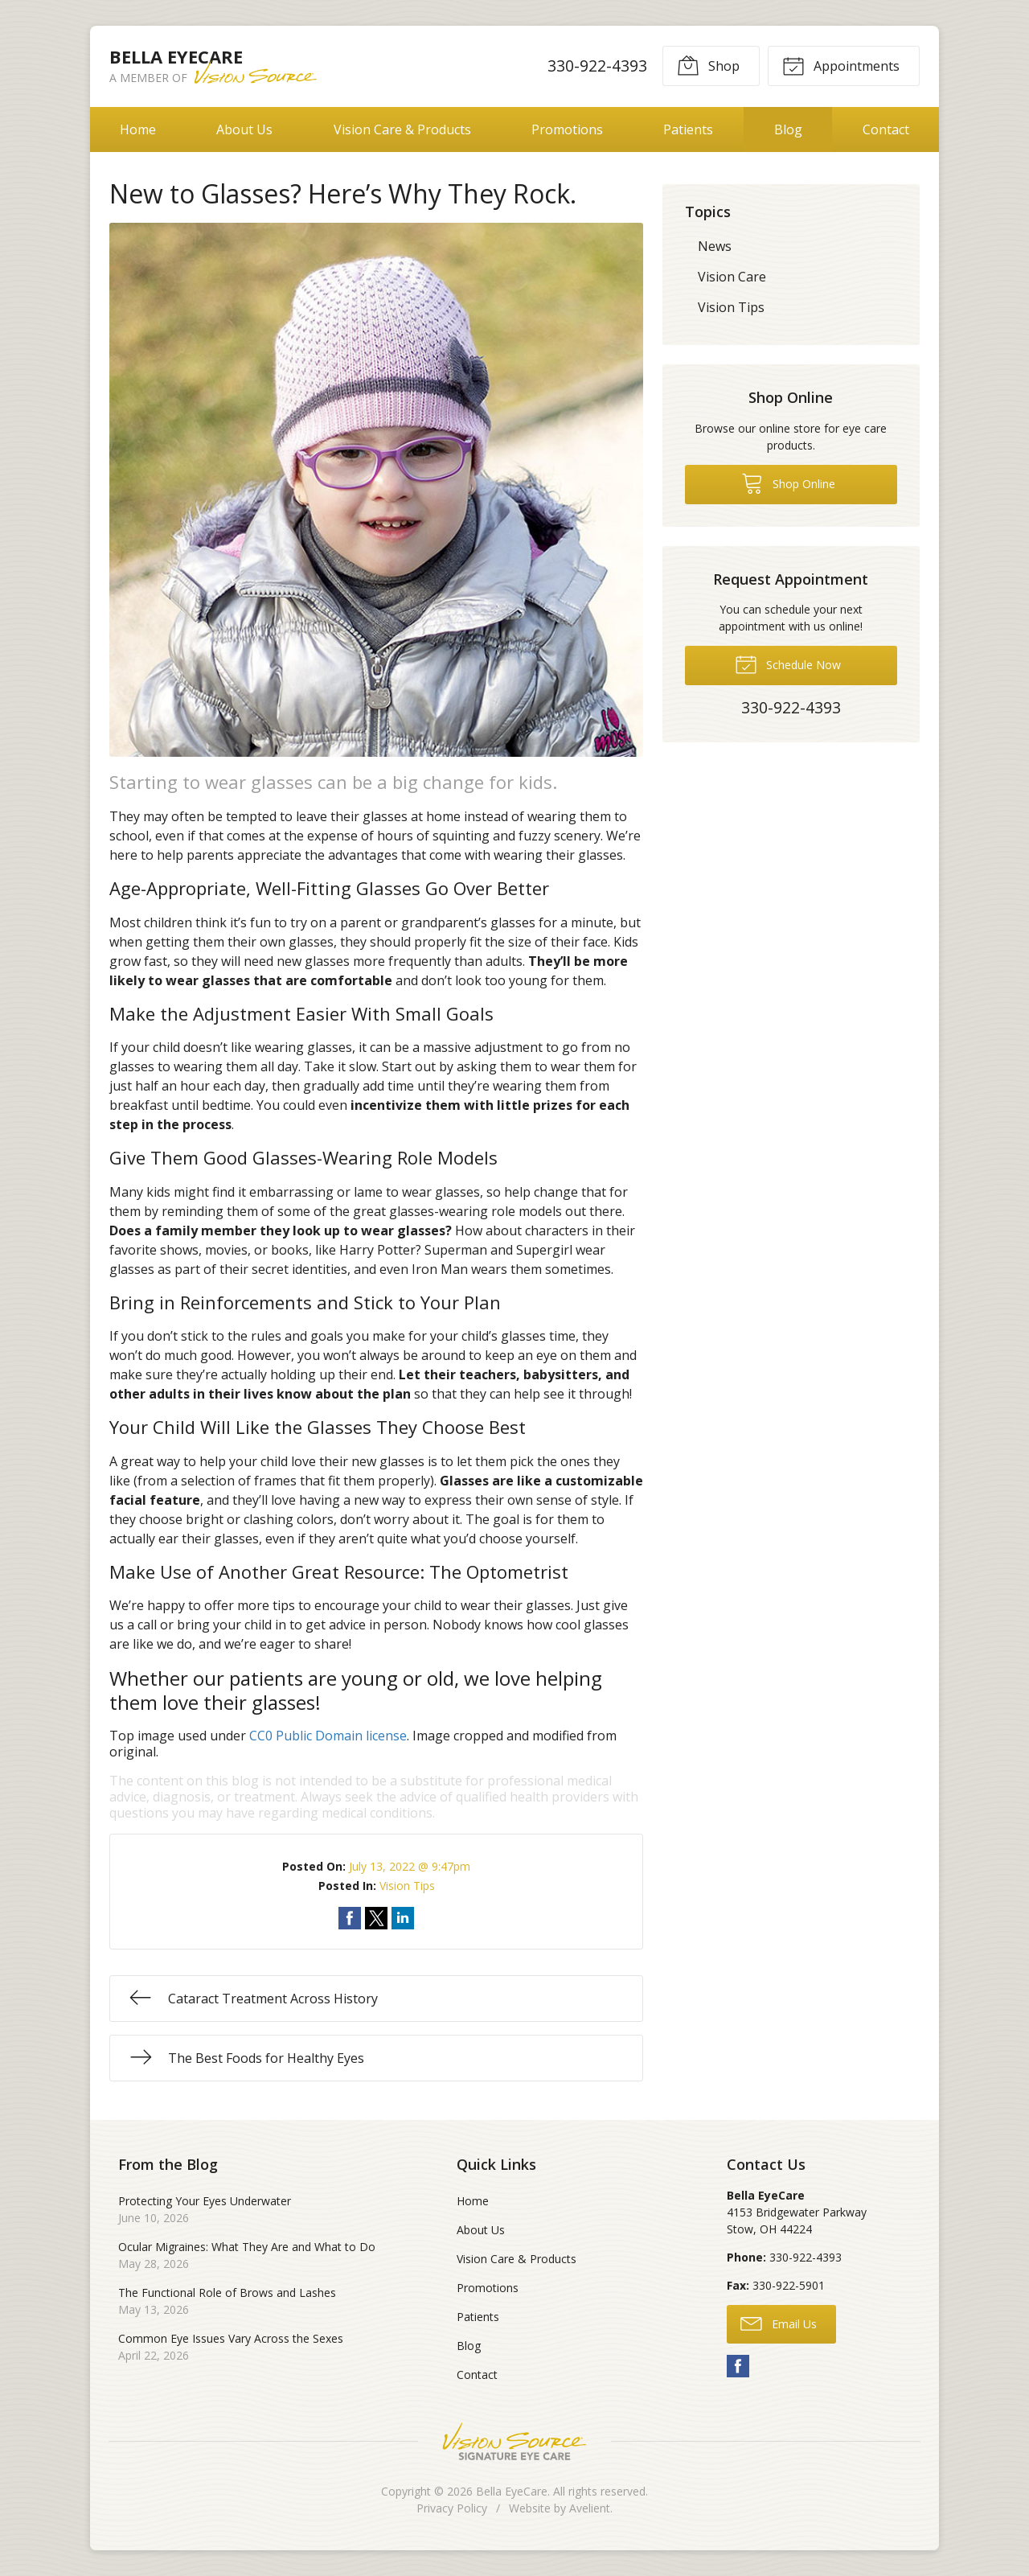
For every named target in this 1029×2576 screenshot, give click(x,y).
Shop (708, 65)
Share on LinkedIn (403, 1918)
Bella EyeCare (511, 2491)
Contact (886, 129)
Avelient (589, 2508)
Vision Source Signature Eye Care (514, 2441)
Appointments (841, 65)
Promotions (567, 129)
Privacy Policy (451, 2508)
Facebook (738, 2366)
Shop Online (788, 482)
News (715, 246)
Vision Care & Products (402, 129)
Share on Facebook (349, 1918)
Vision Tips (407, 1885)
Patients (688, 129)
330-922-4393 (597, 65)
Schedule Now (788, 663)
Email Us (778, 2322)
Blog (788, 129)
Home (138, 129)
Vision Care (732, 277)
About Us (244, 129)
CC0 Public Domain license (328, 1735)
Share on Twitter (376, 1918)
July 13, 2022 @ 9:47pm (409, 1866)
